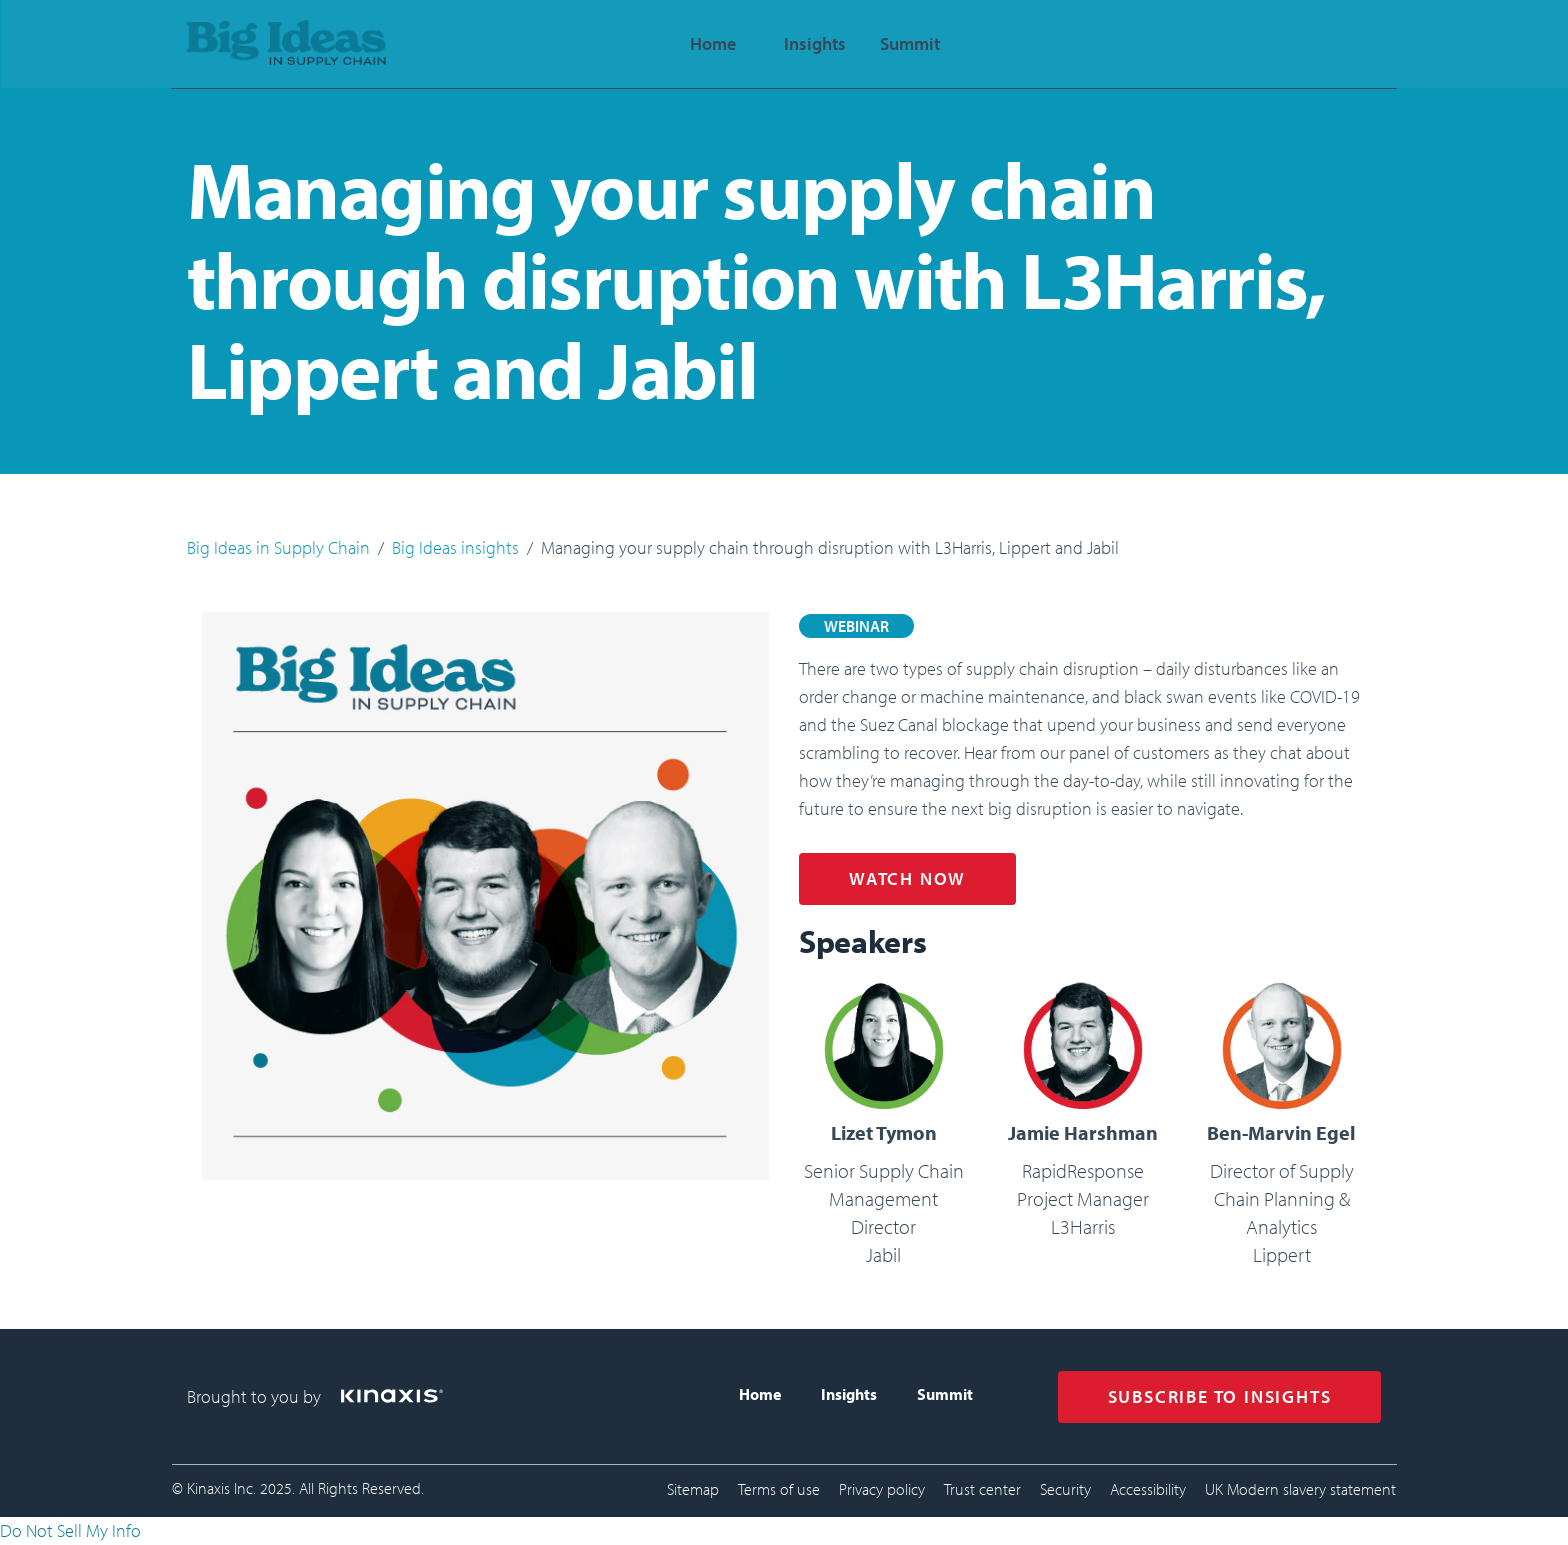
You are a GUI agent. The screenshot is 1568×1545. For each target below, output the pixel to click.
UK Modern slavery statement (1300, 1489)
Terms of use (779, 1489)
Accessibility (1148, 1489)
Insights (849, 1394)
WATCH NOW (907, 878)
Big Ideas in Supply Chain (278, 547)
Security (1065, 1489)
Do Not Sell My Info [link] (70, 1530)
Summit (945, 1394)
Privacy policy (882, 1489)
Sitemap (693, 1489)
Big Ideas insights (455, 547)
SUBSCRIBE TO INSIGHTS (1220, 1396)
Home (760, 1394)
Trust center (982, 1489)
